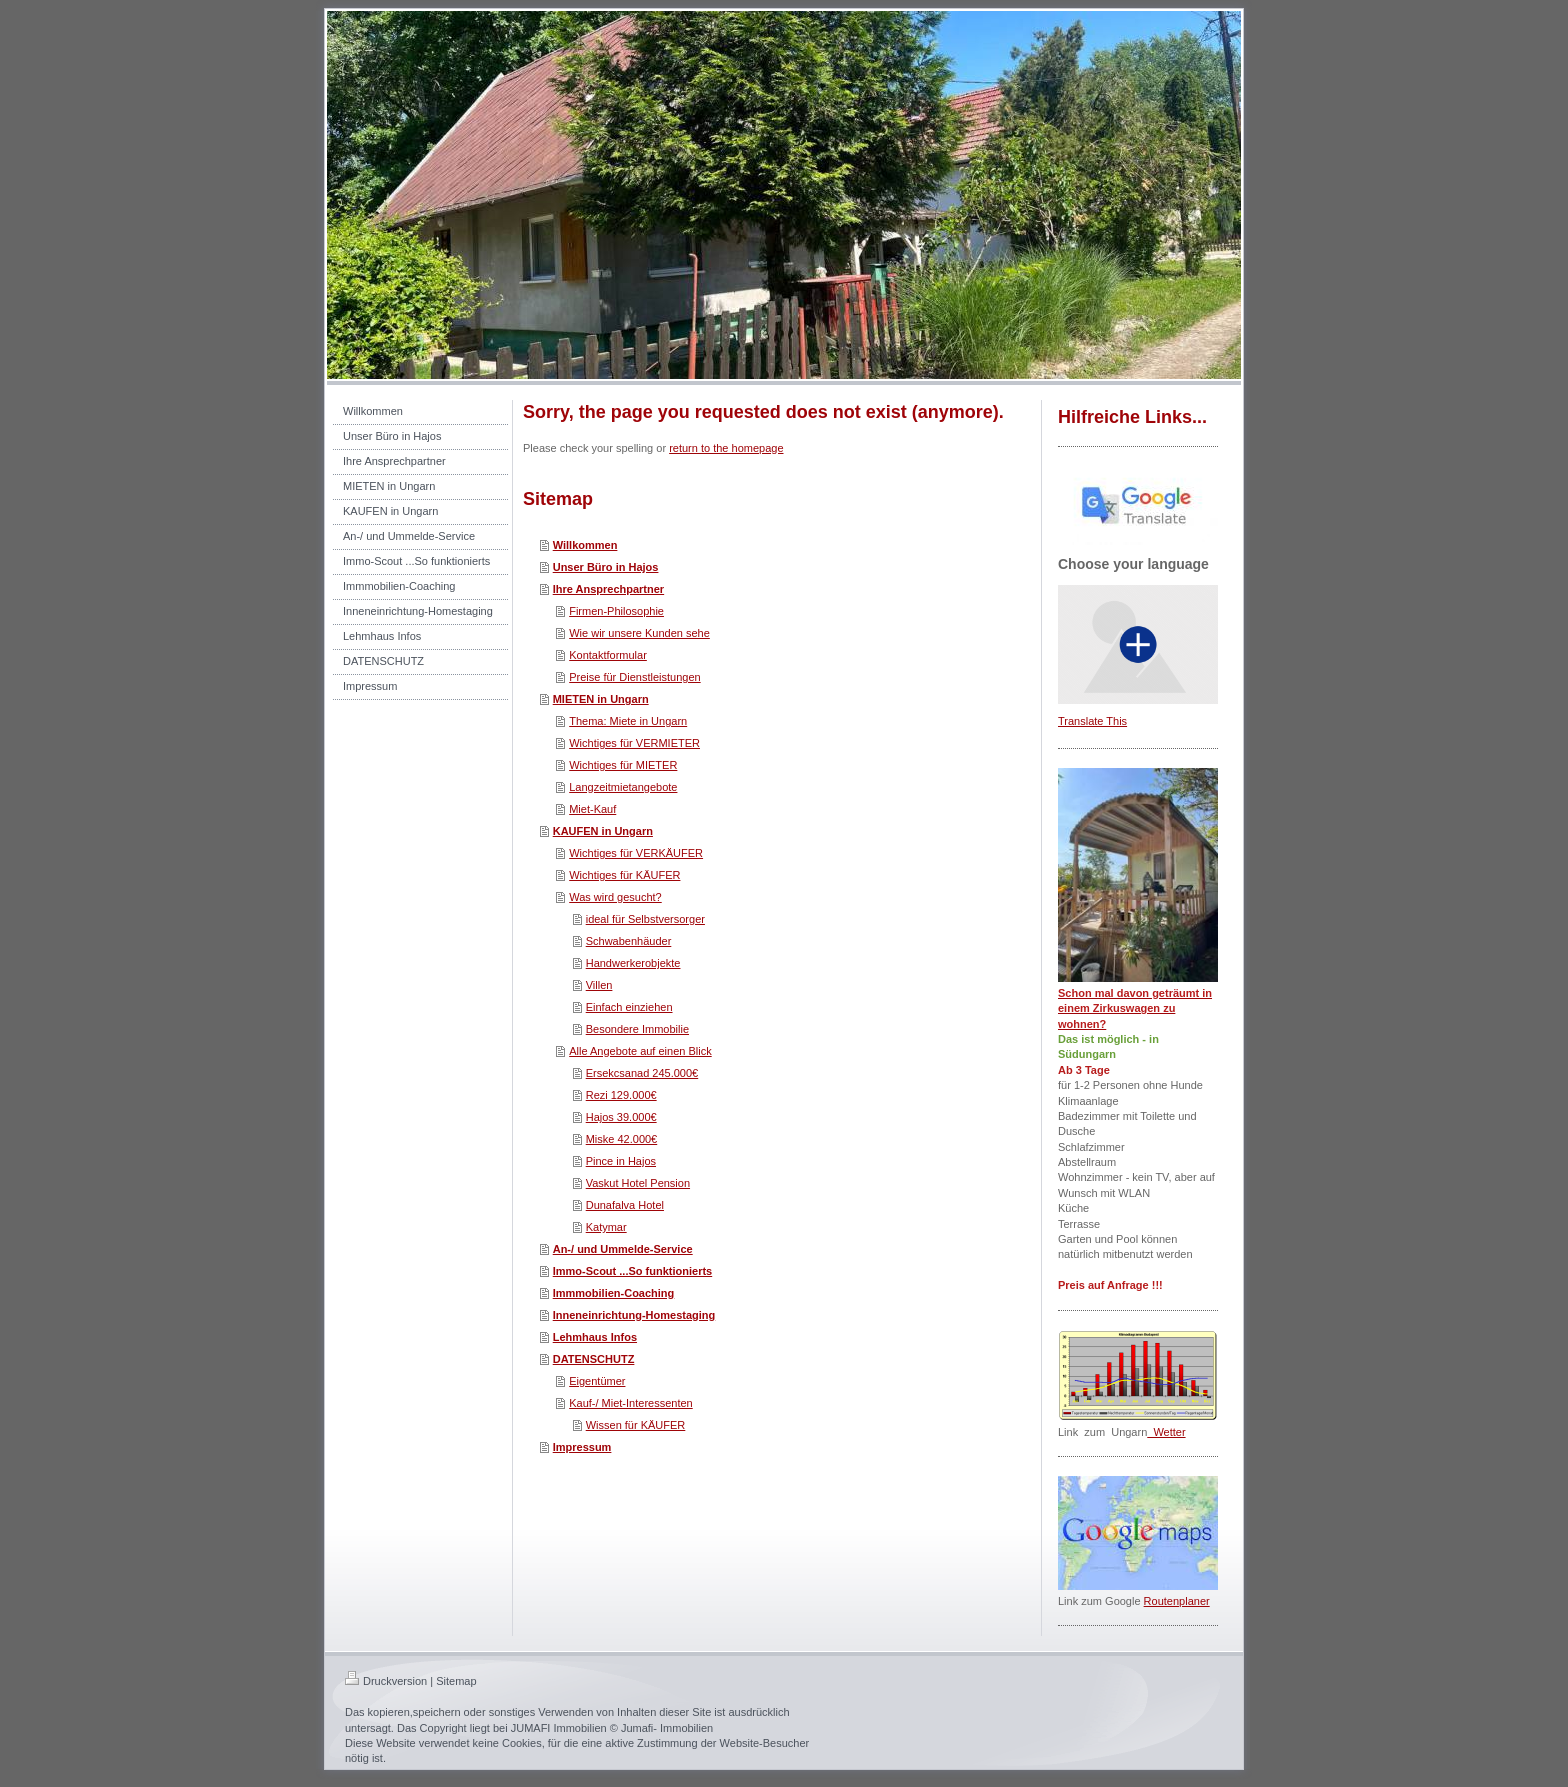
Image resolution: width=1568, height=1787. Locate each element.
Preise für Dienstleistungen (634, 677)
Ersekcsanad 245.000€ (642, 1073)
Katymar (606, 1227)
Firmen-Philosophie (616, 611)
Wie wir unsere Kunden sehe (639, 633)
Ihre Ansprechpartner (608, 589)
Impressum (582, 1447)
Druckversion (386, 1681)
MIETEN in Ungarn (601, 699)
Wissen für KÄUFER (636, 1425)
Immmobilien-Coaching (614, 1293)
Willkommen (585, 545)
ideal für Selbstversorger (645, 919)
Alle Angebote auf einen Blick (640, 1051)
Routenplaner (1177, 1601)
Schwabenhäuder (629, 941)
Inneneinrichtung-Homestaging (634, 1315)
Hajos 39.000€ (621, 1117)
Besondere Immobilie (637, 1029)
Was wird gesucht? (615, 897)
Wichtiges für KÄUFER (624, 875)
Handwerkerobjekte (633, 963)
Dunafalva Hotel (625, 1205)
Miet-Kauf (592, 809)
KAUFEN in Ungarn (603, 831)
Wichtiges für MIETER (623, 765)
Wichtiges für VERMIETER (634, 743)
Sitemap (456, 1681)
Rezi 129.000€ (621, 1095)
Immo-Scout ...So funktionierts (633, 1271)
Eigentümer (597, 1381)
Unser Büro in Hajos (606, 567)
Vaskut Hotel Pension (638, 1183)
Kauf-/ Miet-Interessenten (631, 1403)
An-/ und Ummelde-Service (623, 1249)
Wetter (1166, 1432)
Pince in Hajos (621, 1161)
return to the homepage (726, 448)
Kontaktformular (608, 655)
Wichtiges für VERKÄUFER (636, 853)
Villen (599, 985)
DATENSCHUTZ (594, 1359)
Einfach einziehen (629, 1007)
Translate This (1092, 721)
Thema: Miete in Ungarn (628, 721)
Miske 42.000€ (622, 1139)
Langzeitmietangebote (623, 787)
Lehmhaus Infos (595, 1337)
